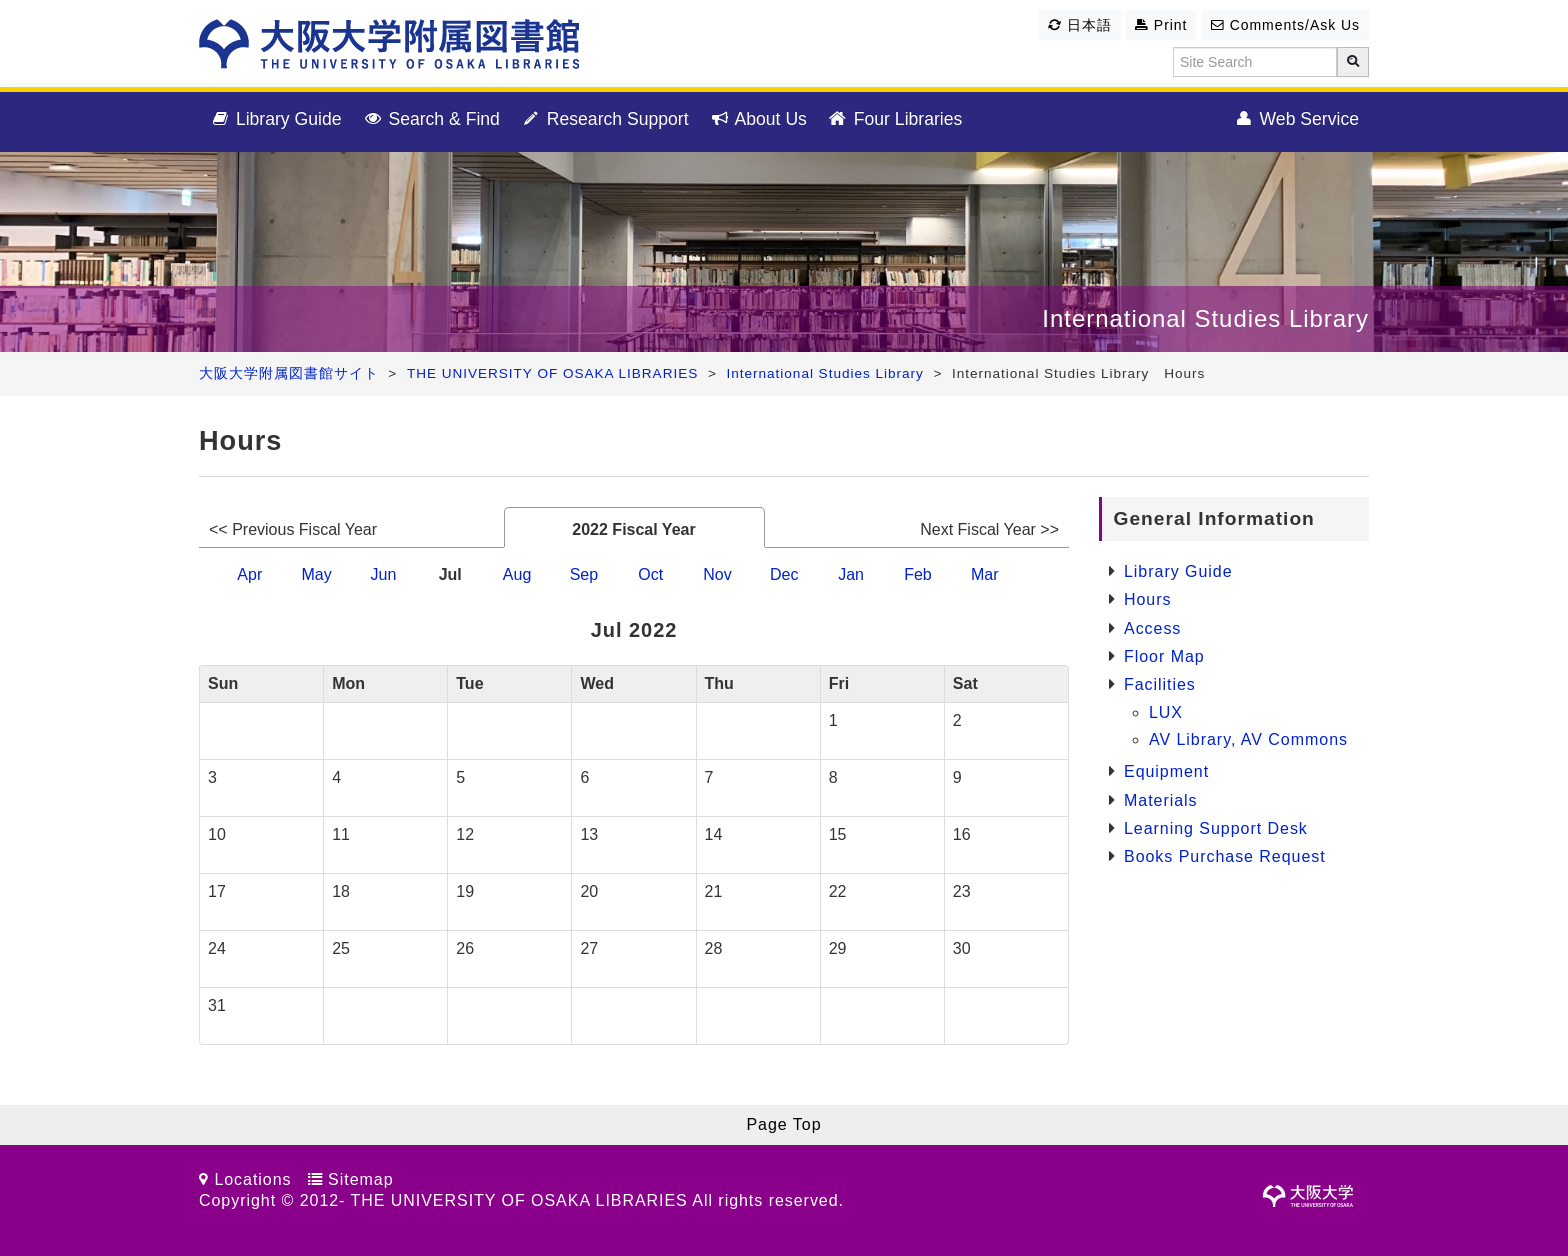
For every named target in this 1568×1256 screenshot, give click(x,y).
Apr (249, 574)
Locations (252, 1179)
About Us (758, 120)
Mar (985, 574)
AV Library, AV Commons (1248, 739)
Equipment (1166, 771)
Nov (717, 574)
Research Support (604, 120)
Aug (517, 574)
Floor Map (1164, 656)
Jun (384, 574)
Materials (1161, 800)
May (316, 574)
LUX (1166, 712)
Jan (851, 574)
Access (1152, 628)
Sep (584, 574)
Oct (650, 574)
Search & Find (431, 120)
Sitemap (360, 1179)
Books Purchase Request (1225, 856)
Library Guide (275, 120)
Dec (784, 574)
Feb (918, 574)
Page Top (783, 1124)
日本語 (1080, 25)
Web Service (1296, 120)
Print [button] (1161, 25)
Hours (1147, 599)
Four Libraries (894, 120)
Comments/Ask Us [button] (1285, 25)
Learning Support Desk (1216, 828)
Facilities (1160, 684)
